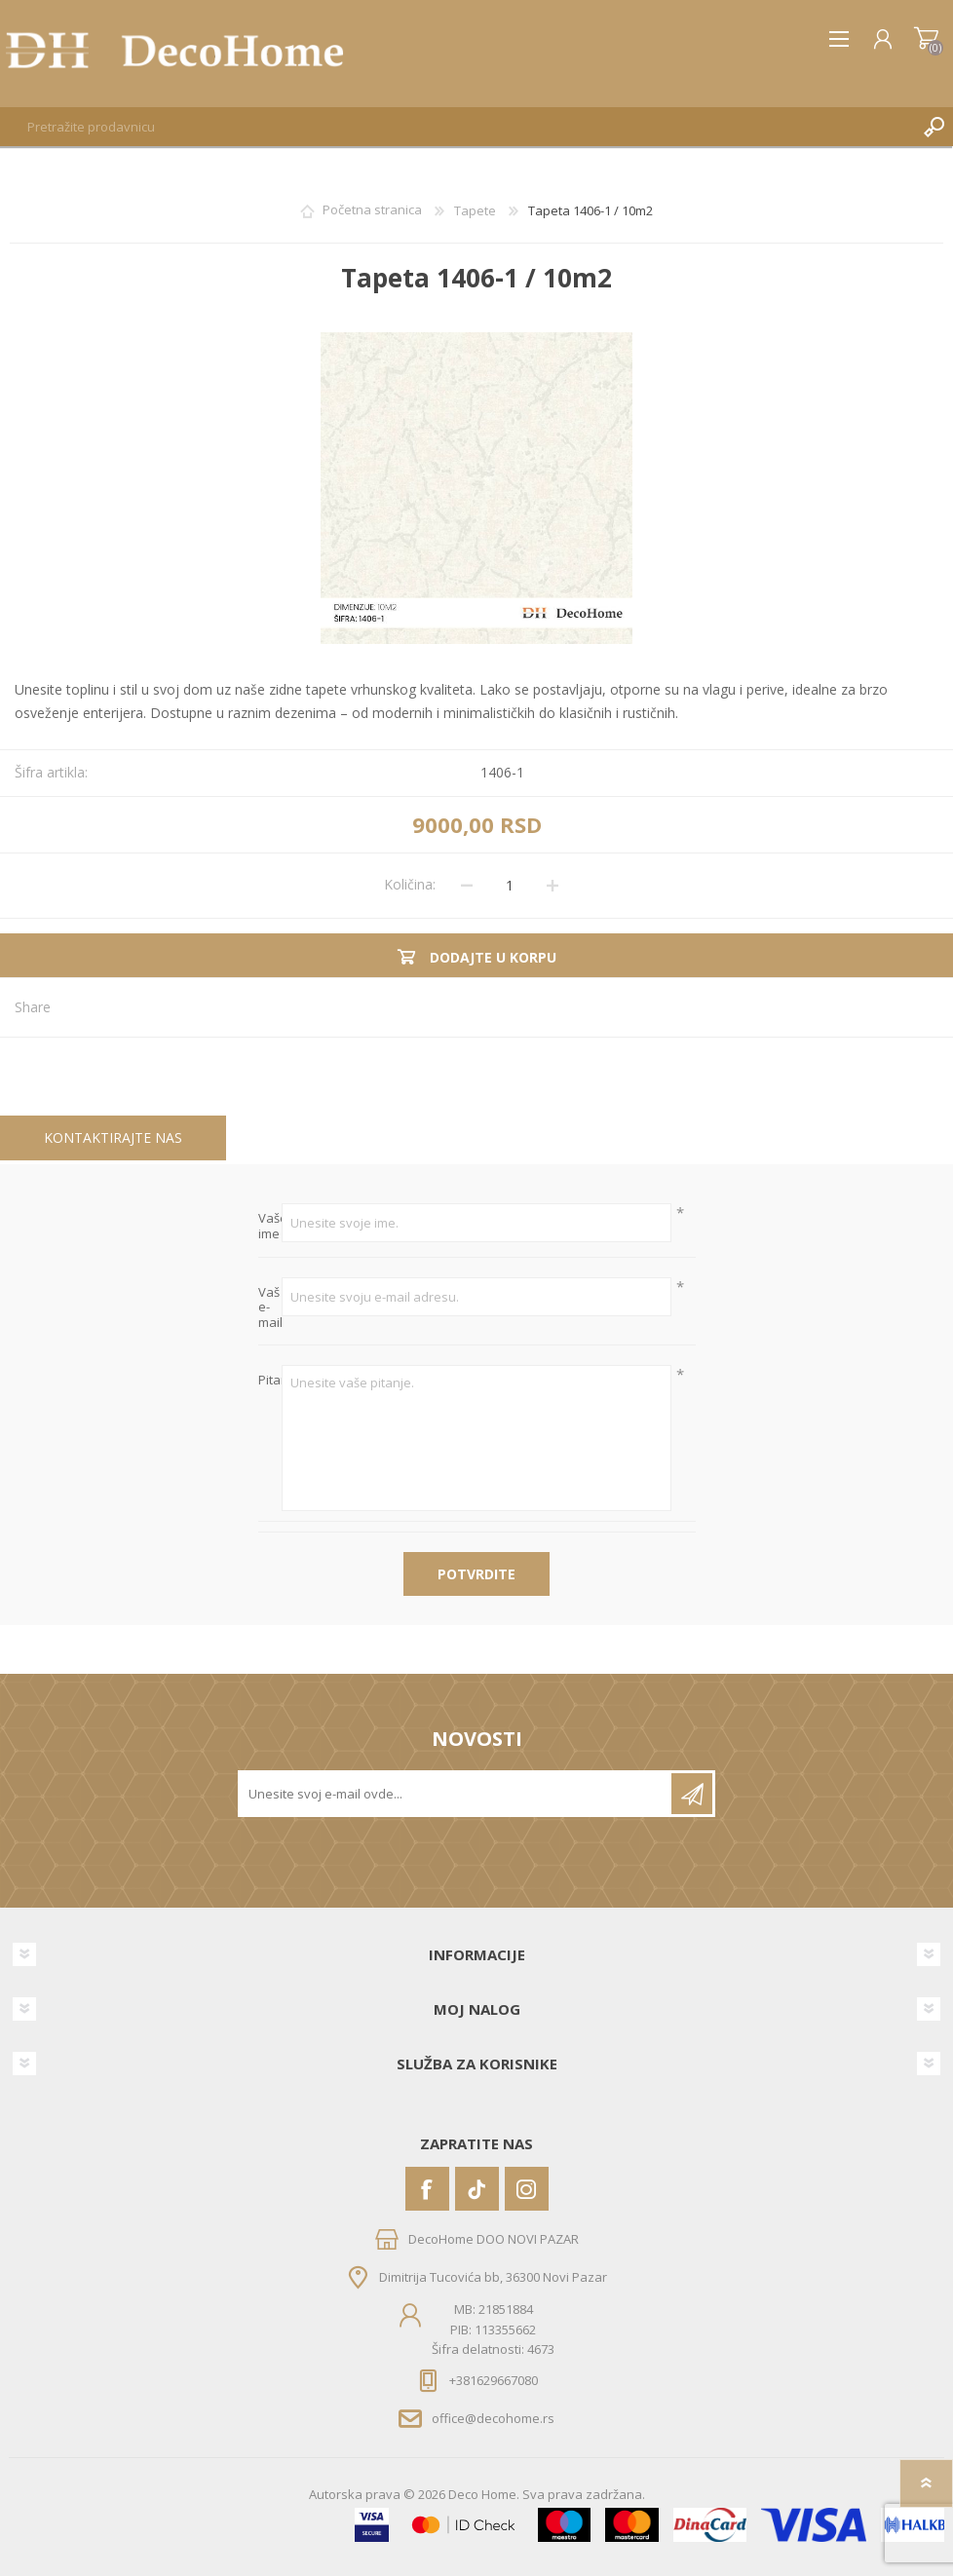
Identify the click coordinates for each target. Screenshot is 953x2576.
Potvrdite (476, 1574)
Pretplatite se (691, 1793)
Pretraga (933, 126)
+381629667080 (493, 2380)
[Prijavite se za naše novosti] (456, 1793)
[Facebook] (427, 2189)
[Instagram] (527, 2189)
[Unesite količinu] (509, 885)
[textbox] (457, 126)
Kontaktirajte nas (113, 1137)
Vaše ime (270, 1226)
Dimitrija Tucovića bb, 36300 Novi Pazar (493, 2277)
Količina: (410, 884)
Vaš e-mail (270, 1308)
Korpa (926, 39)
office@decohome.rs (493, 2417)
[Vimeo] (477, 2189)
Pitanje (270, 1380)
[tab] (113, 1138)
